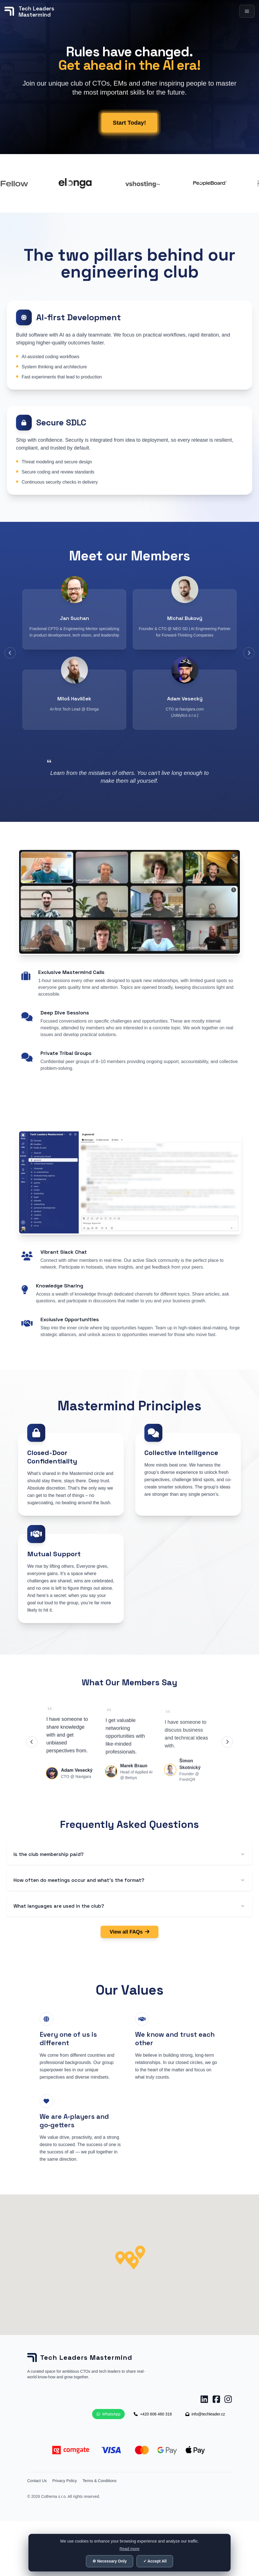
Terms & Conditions (99, 2480)
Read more (129, 2548)
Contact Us (37, 2480)
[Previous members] (10, 652)
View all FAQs (129, 1932)
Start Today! (129, 137)
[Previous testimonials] (31, 1741)
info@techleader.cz (205, 2414)
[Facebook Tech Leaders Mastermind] (216, 2399)
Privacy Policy (64, 2480)
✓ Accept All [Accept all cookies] (155, 2561)
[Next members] (249, 652)
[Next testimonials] (227, 1741)
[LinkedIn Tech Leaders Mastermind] (204, 2399)
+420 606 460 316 (153, 2414)
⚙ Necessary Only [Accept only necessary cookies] (109, 2561)
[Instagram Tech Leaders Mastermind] (228, 2399)
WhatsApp (109, 2414)
